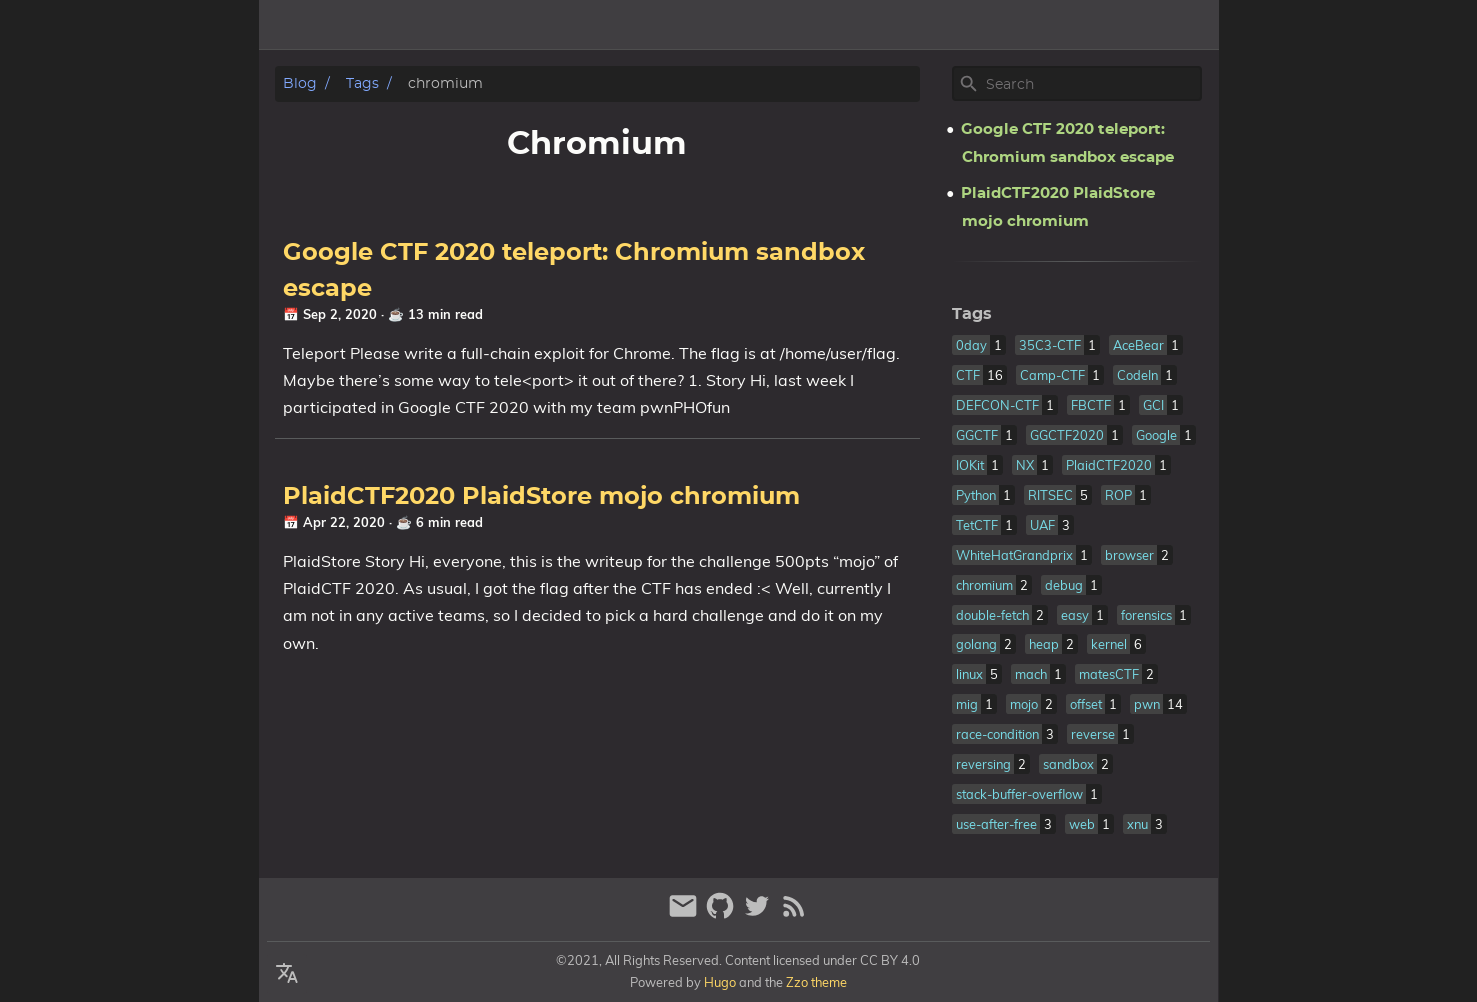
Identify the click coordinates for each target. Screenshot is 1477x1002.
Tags (1191, 25)
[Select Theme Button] (1072, 25)
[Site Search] (1092, 84)
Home (1130, 25)
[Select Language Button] (287, 974)
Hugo (720, 982)
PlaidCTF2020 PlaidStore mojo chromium (541, 497)
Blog (300, 83)
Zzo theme (816, 982)
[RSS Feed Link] (794, 914)
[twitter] (759, 914)
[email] (685, 914)
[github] (722, 914)
